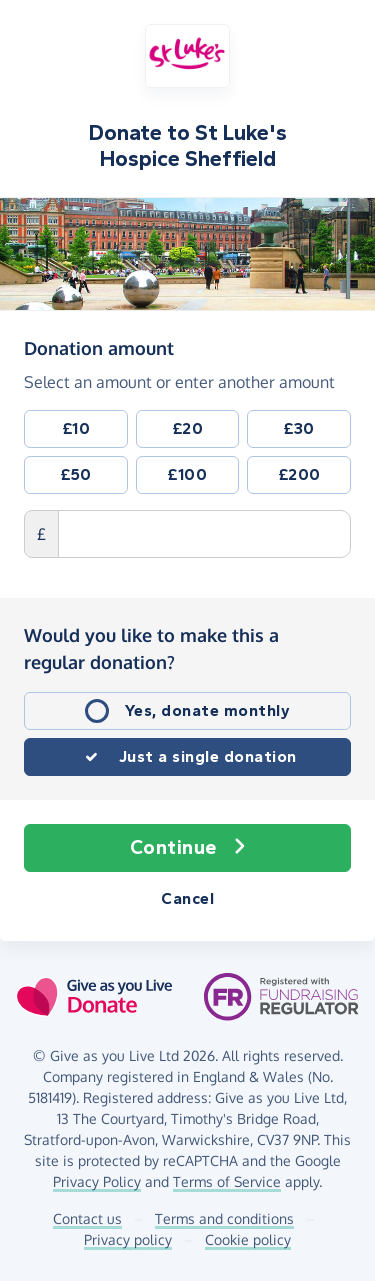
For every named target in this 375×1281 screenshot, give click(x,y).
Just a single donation (208, 756)
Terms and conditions (224, 1218)
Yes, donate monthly (208, 710)
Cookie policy (248, 1239)
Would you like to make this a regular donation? (151, 648)
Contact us (87, 1218)
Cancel (187, 898)
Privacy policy (128, 1239)
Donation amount (99, 347)
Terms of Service (227, 1181)
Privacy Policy (97, 1181)
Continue (188, 848)
